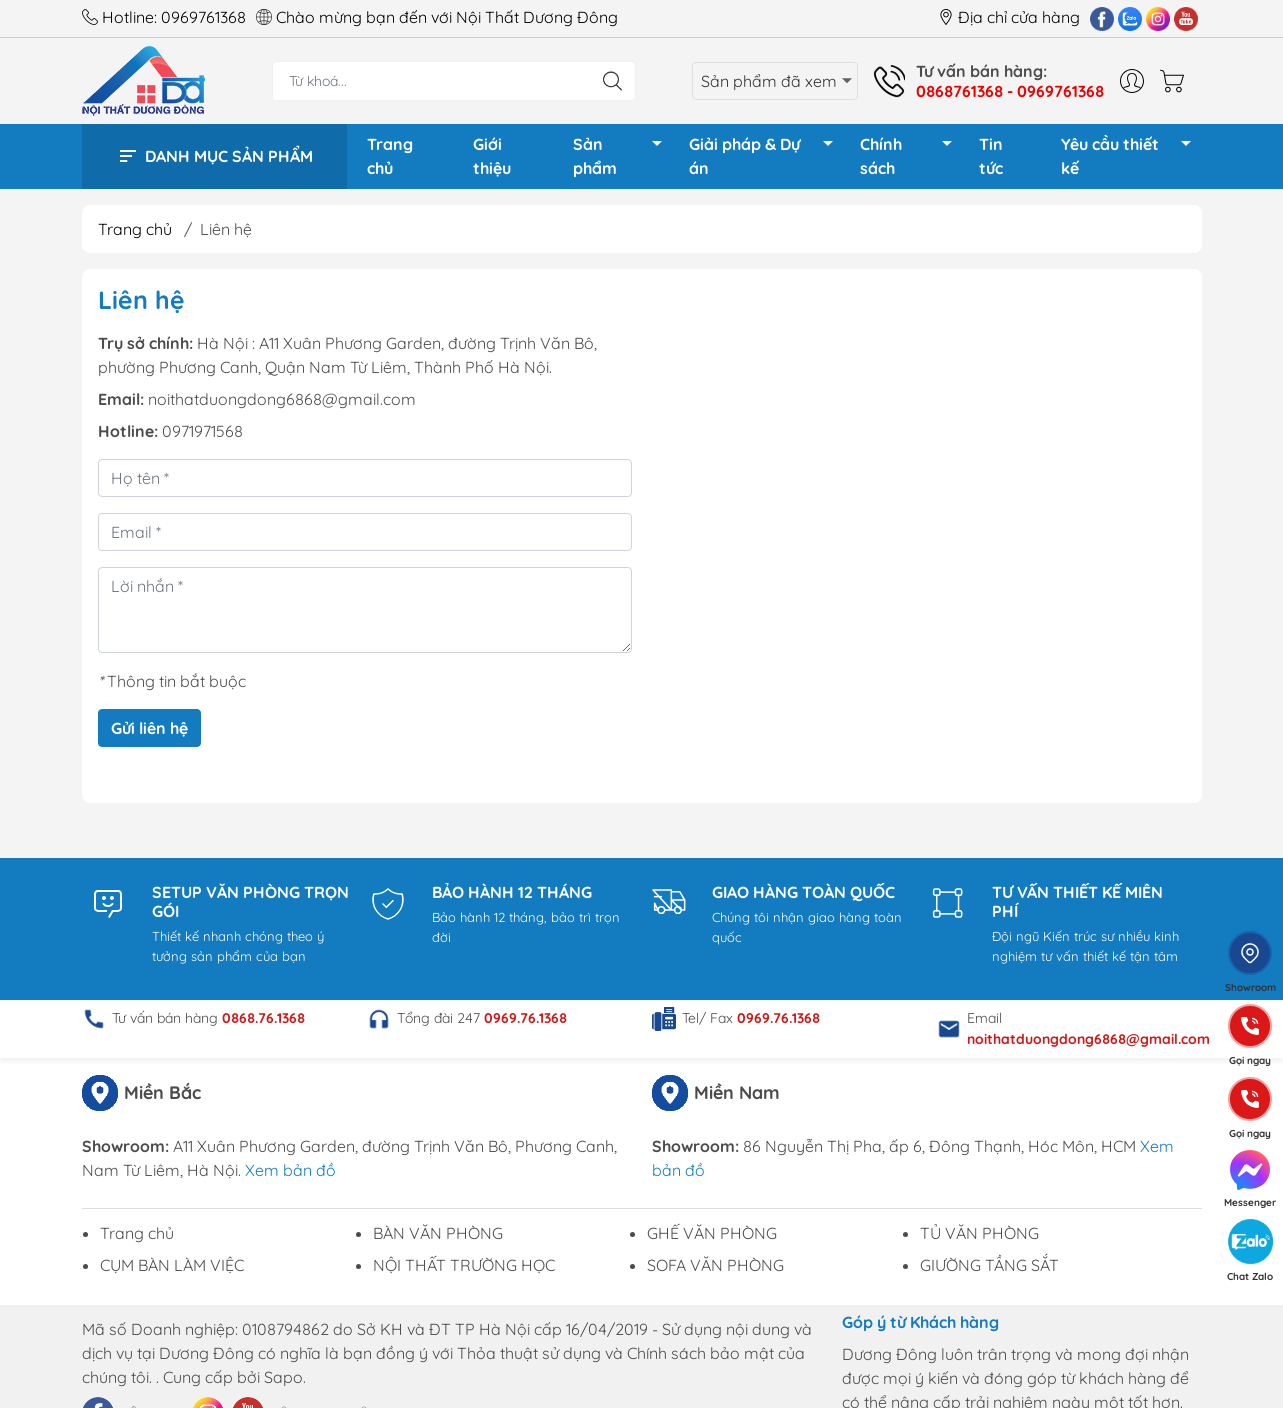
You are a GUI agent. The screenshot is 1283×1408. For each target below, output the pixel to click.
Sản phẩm (623, 160)
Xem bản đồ (290, 1177)
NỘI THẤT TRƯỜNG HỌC (464, 1272)
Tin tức (991, 160)
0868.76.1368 (263, 1025)
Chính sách (911, 160)
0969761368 (203, 17)
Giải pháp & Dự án (766, 160)
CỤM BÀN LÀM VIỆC (172, 1272)
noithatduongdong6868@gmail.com (282, 406)
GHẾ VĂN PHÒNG (712, 1240)
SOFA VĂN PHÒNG (715, 1272)
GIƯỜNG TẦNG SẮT (989, 1272)
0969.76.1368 (525, 1025)
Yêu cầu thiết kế (1131, 160)
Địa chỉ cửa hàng (1009, 17)
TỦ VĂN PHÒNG (979, 1240)
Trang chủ (390, 160)
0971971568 (202, 438)
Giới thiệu (492, 160)
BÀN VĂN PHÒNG (438, 1240)
